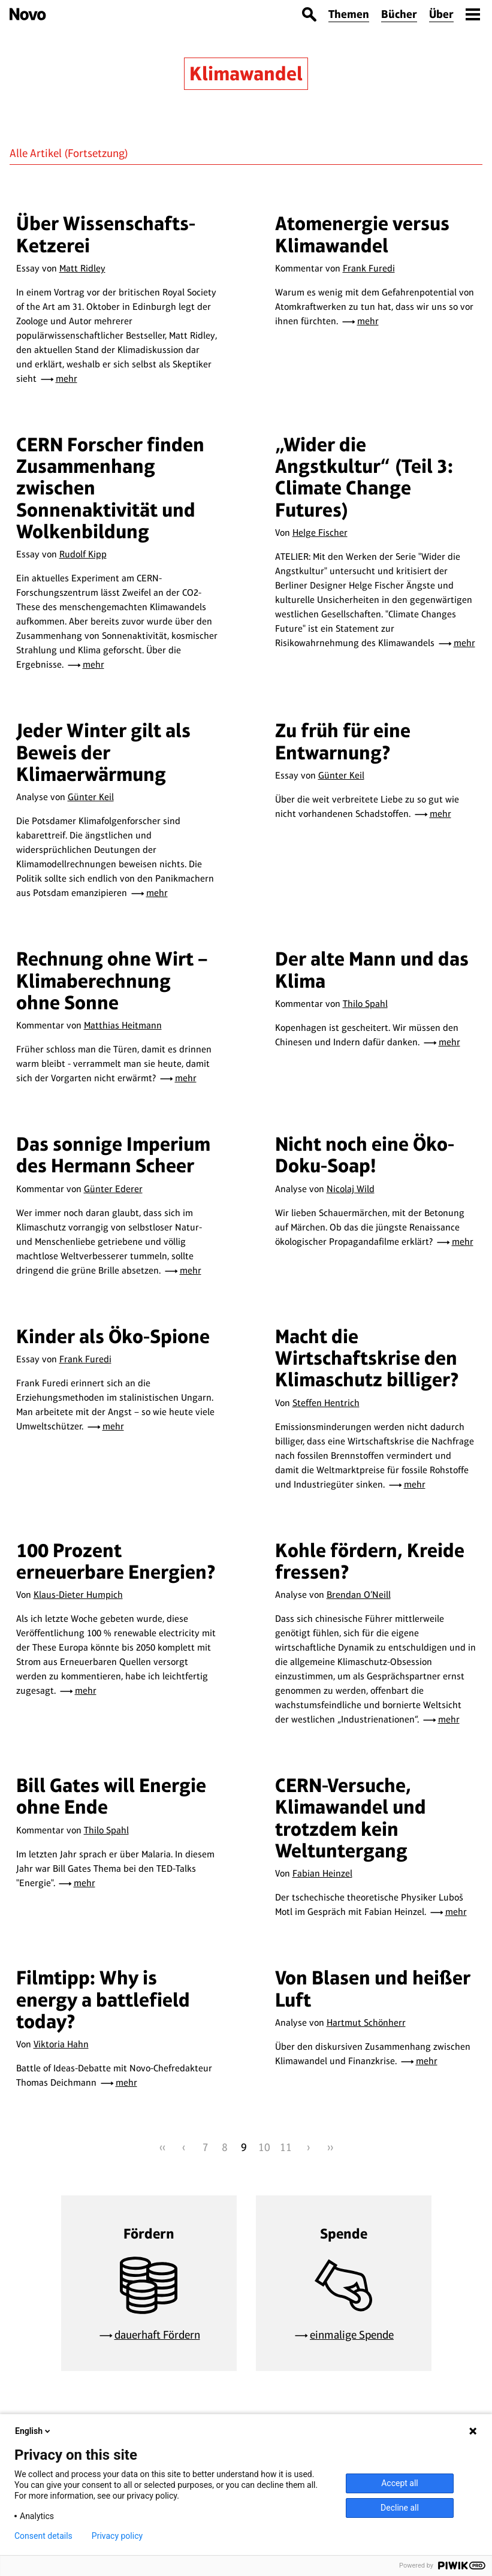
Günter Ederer (113, 1189)
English (33, 2431)
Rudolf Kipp (83, 554)
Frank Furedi (369, 268)
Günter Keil (91, 797)
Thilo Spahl (365, 1003)
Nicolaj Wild (351, 1189)
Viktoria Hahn (61, 2044)
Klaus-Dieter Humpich (78, 1594)
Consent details (43, 2536)
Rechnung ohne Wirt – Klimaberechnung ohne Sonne (112, 980)
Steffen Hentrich (326, 1402)
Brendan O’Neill (359, 1594)
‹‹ (162, 2147)
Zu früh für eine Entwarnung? (342, 741)
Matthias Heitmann (123, 1025)
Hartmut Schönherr (366, 2022)
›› (330, 2147)
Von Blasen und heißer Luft (372, 1988)
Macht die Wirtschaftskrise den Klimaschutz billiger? (367, 1358)
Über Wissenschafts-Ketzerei (105, 234)
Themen (348, 14)
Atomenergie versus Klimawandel (362, 234)
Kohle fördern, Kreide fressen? (369, 1561)
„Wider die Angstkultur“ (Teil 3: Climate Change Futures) (364, 477)
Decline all (400, 2507)
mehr (66, 378)
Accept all (399, 2483)
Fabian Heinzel (322, 1873)
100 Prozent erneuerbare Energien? (116, 1561)
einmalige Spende (352, 2334)
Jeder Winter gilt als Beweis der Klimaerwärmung (103, 752)
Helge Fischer (320, 532)
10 (264, 2147)
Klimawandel (246, 73)
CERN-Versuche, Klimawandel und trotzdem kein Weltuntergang (350, 1817)
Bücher (399, 14)
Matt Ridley (82, 268)
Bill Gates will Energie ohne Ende (111, 1795)
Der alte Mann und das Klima (372, 969)
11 (286, 2147)
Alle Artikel (36, 153)
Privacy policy (117, 2536)
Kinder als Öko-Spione (113, 1336)
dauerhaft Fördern (157, 2334)
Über (441, 14)
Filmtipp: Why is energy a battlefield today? (103, 1999)
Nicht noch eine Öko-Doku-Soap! (364, 1154)
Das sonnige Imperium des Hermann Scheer (113, 1154)
